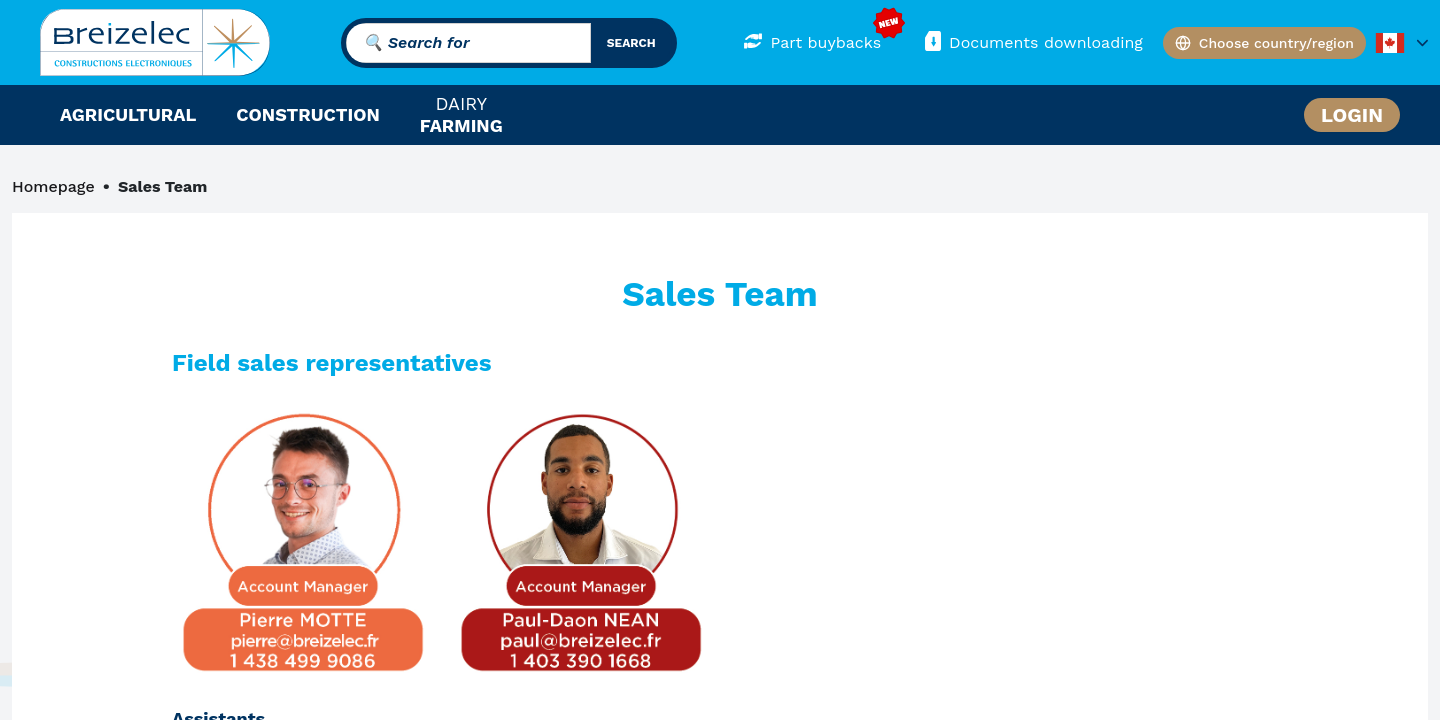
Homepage (53, 186)
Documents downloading (1032, 41)
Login (1352, 115)
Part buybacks (812, 41)
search (631, 43)
